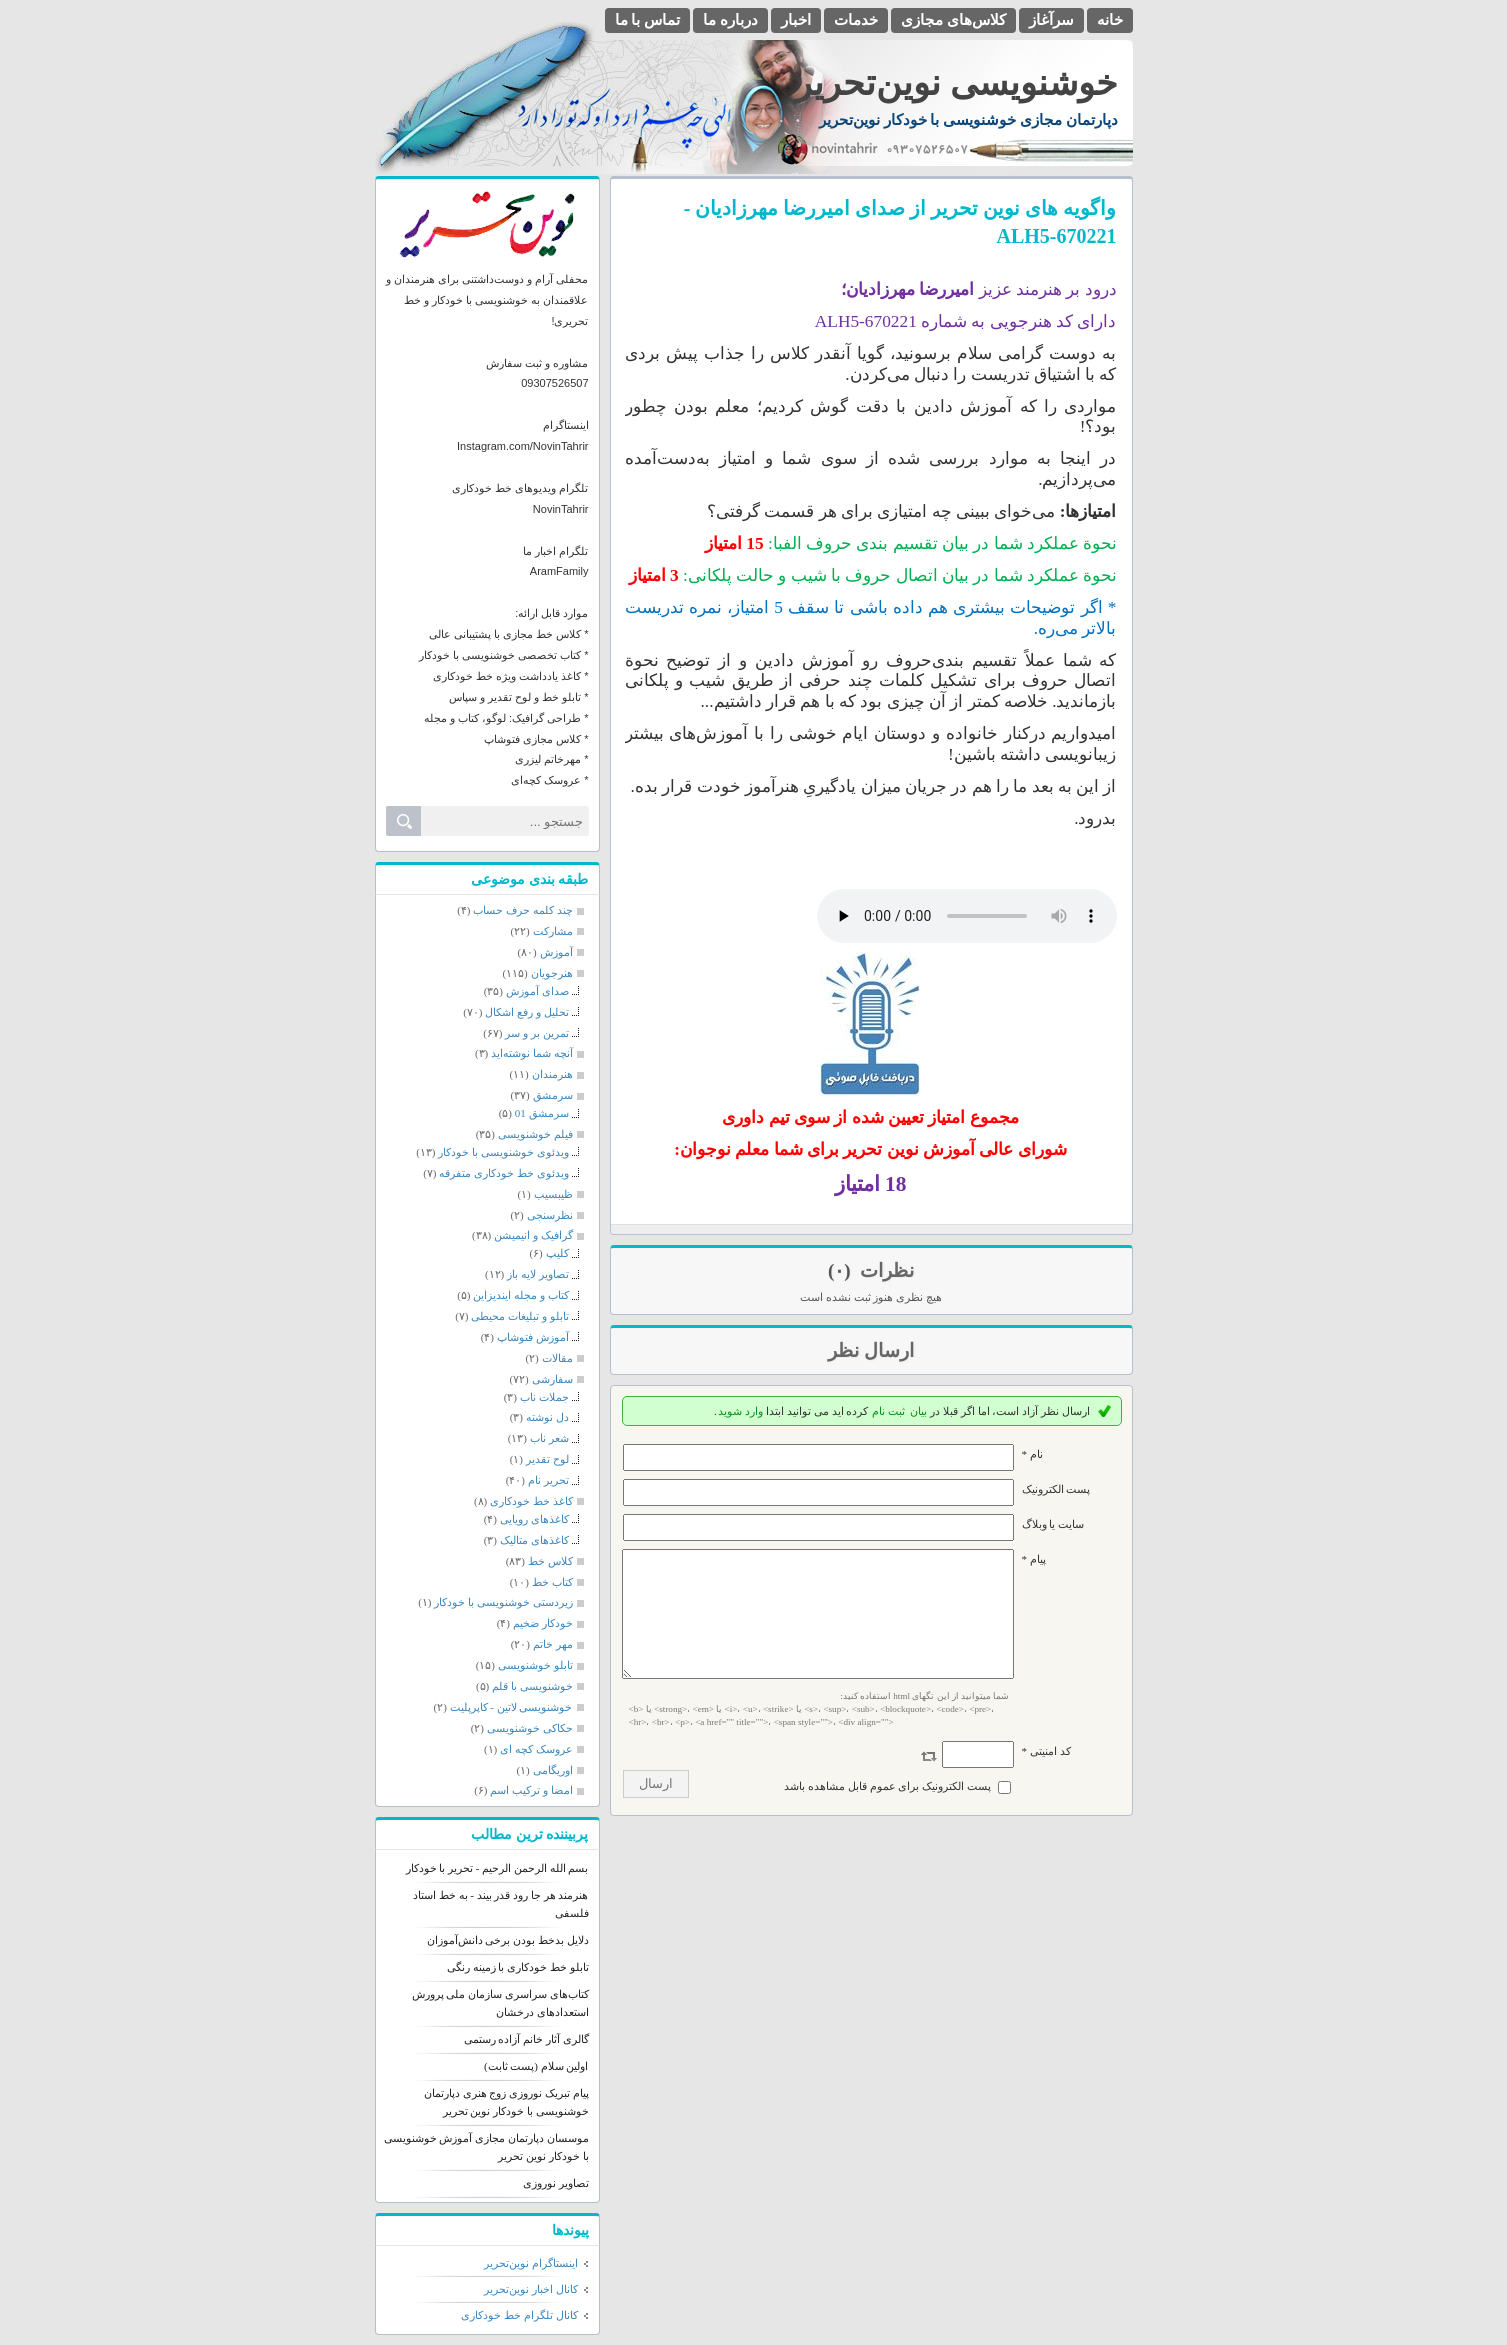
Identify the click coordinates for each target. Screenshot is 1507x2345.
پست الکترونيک (1056, 1489)
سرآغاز (1051, 20)
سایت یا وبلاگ (1053, 1524)
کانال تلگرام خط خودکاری (519, 2315)
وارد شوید (740, 1411)
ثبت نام (888, 1411)
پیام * (1034, 1559)
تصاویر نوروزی (556, 2183)
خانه (1110, 20)
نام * (1032, 1454)
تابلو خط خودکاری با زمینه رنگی (518, 1967)
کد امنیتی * (1046, 1775)
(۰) (841, 1270)
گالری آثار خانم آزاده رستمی (526, 2039)
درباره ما (730, 20)
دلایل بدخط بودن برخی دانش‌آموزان (508, 1940)
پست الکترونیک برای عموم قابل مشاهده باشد (887, 1810)
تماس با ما (648, 20)
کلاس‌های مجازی (953, 20)
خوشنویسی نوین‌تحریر (956, 83)
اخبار (796, 20)
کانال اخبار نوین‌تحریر (531, 2289)
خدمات (856, 20)
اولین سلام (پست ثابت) (536, 2066)
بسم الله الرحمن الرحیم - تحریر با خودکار (497, 1868)
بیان (918, 1411)
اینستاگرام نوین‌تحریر (531, 2263)
